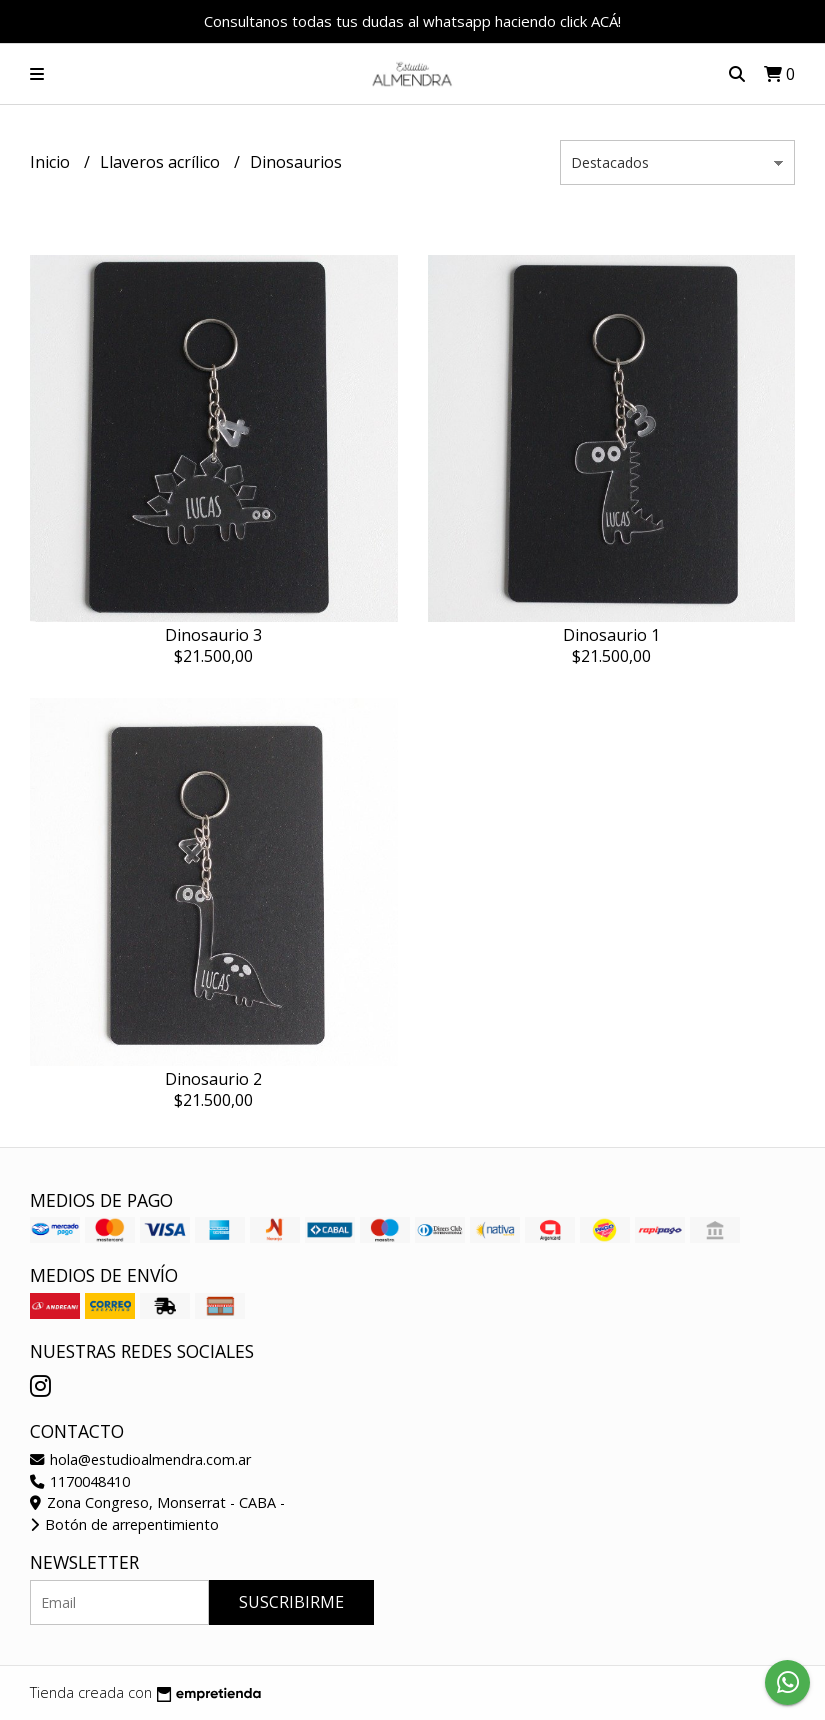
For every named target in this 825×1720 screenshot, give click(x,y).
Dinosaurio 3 (213, 635)
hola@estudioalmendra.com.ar (140, 1459)
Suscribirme (291, 1602)
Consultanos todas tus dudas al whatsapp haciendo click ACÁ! (412, 21)
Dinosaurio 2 (213, 1079)
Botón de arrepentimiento (124, 1524)
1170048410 (80, 1481)
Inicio (52, 162)
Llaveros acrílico (162, 162)
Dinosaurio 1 (611, 635)
